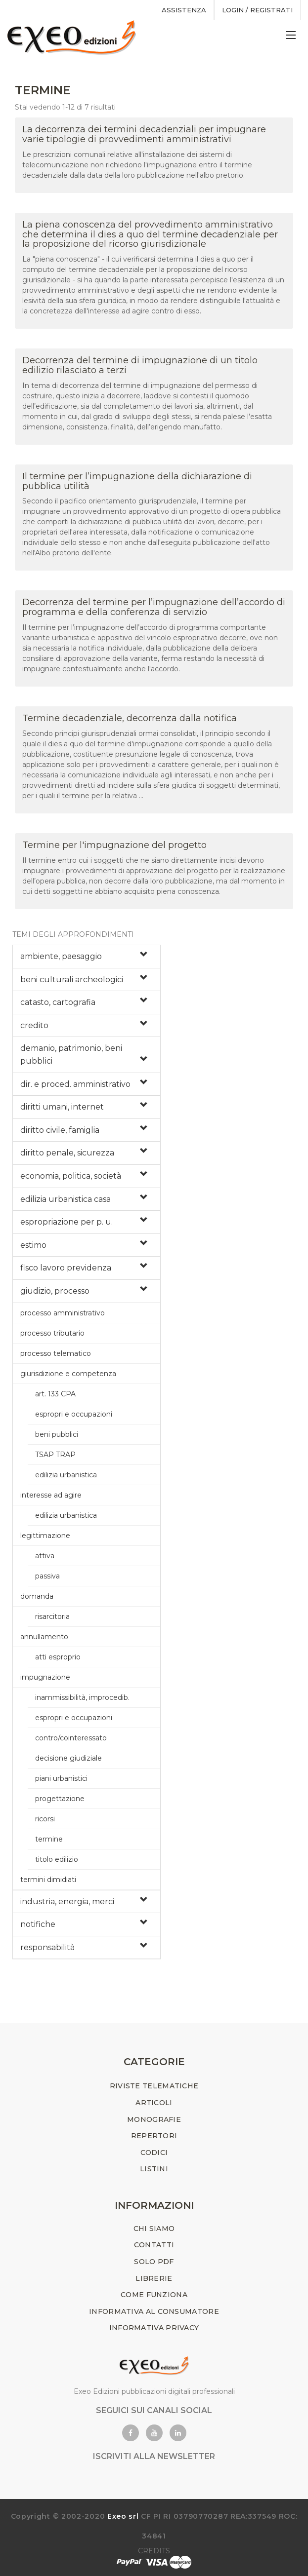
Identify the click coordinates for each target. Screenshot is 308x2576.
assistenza (184, 10)
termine (49, 1839)
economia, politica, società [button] (70, 1176)
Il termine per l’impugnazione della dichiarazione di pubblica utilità (137, 481)
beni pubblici (56, 1434)
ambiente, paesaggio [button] (61, 956)
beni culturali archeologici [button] (71, 979)
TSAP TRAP (55, 1454)
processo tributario (52, 1333)
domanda (36, 1596)
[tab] (86, 956)
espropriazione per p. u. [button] (66, 1222)
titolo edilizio (56, 1859)
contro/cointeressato (71, 1737)
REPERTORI (154, 2135)
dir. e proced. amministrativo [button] (75, 1084)
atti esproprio (58, 1657)
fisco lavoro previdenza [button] (65, 1267)
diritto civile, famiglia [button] (59, 1130)
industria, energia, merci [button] (67, 1901)
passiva (47, 1576)
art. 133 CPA (55, 1393)
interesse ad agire (51, 1495)
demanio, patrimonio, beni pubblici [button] (71, 1054)
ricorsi (45, 1818)
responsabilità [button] (47, 1947)
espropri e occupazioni (73, 1414)
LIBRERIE (153, 2278)
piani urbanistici (61, 1778)
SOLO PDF (154, 2261)
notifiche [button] (37, 1924)
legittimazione (45, 1535)
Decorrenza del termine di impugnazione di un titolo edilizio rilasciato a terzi (140, 365)
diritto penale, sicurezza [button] (67, 1152)
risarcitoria (52, 1616)
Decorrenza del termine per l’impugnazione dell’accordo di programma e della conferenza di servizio (153, 607)
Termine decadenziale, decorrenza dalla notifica (129, 718)
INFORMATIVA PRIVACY (154, 2327)
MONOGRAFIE (154, 2119)
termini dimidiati (48, 1879)
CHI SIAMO (154, 2228)
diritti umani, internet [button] (62, 1107)
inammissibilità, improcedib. (82, 1697)
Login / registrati (257, 10)
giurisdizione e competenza (68, 1373)
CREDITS (154, 2550)
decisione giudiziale (68, 1758)
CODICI (154, 2152)
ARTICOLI (153, 2102)
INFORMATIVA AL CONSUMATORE (154, 2311)
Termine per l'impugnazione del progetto (114, 845)
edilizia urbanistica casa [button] (65, 1199)
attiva (44, 1555)
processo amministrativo (62, 1312)
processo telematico (55, 1353)
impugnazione (45, 1677)
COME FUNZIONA (154, 2294)
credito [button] (34, 1025)
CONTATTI (154, 2244)
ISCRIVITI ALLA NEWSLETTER (154, 2456)
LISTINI (154, 2168)
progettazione (60, 1798)
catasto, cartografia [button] (57, 1002)
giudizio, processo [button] (54, 1291)
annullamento (44, 1636)
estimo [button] (33, 1245)
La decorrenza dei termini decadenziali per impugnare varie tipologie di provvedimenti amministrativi (144, 134)
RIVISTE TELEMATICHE (154, 2085)
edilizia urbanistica (66, 1474)
